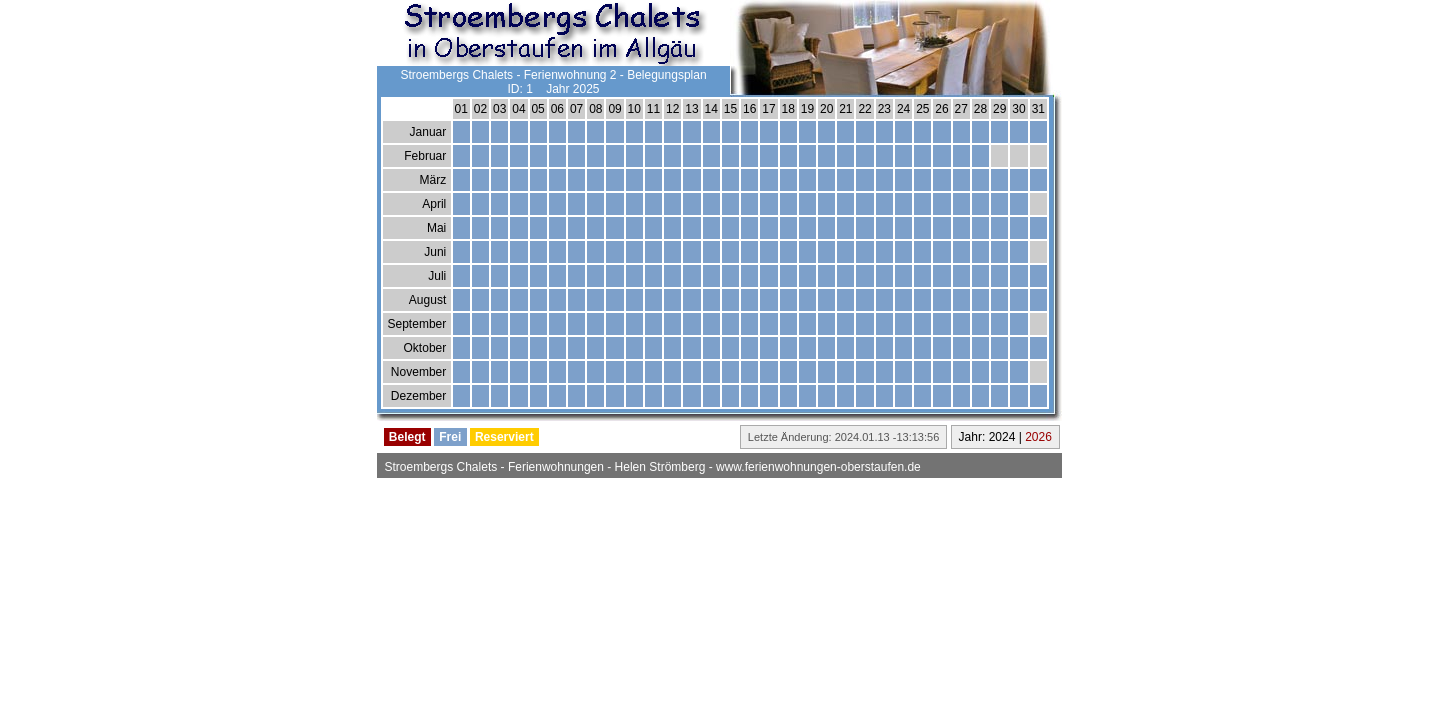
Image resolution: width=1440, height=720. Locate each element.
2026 (1038, 437)
